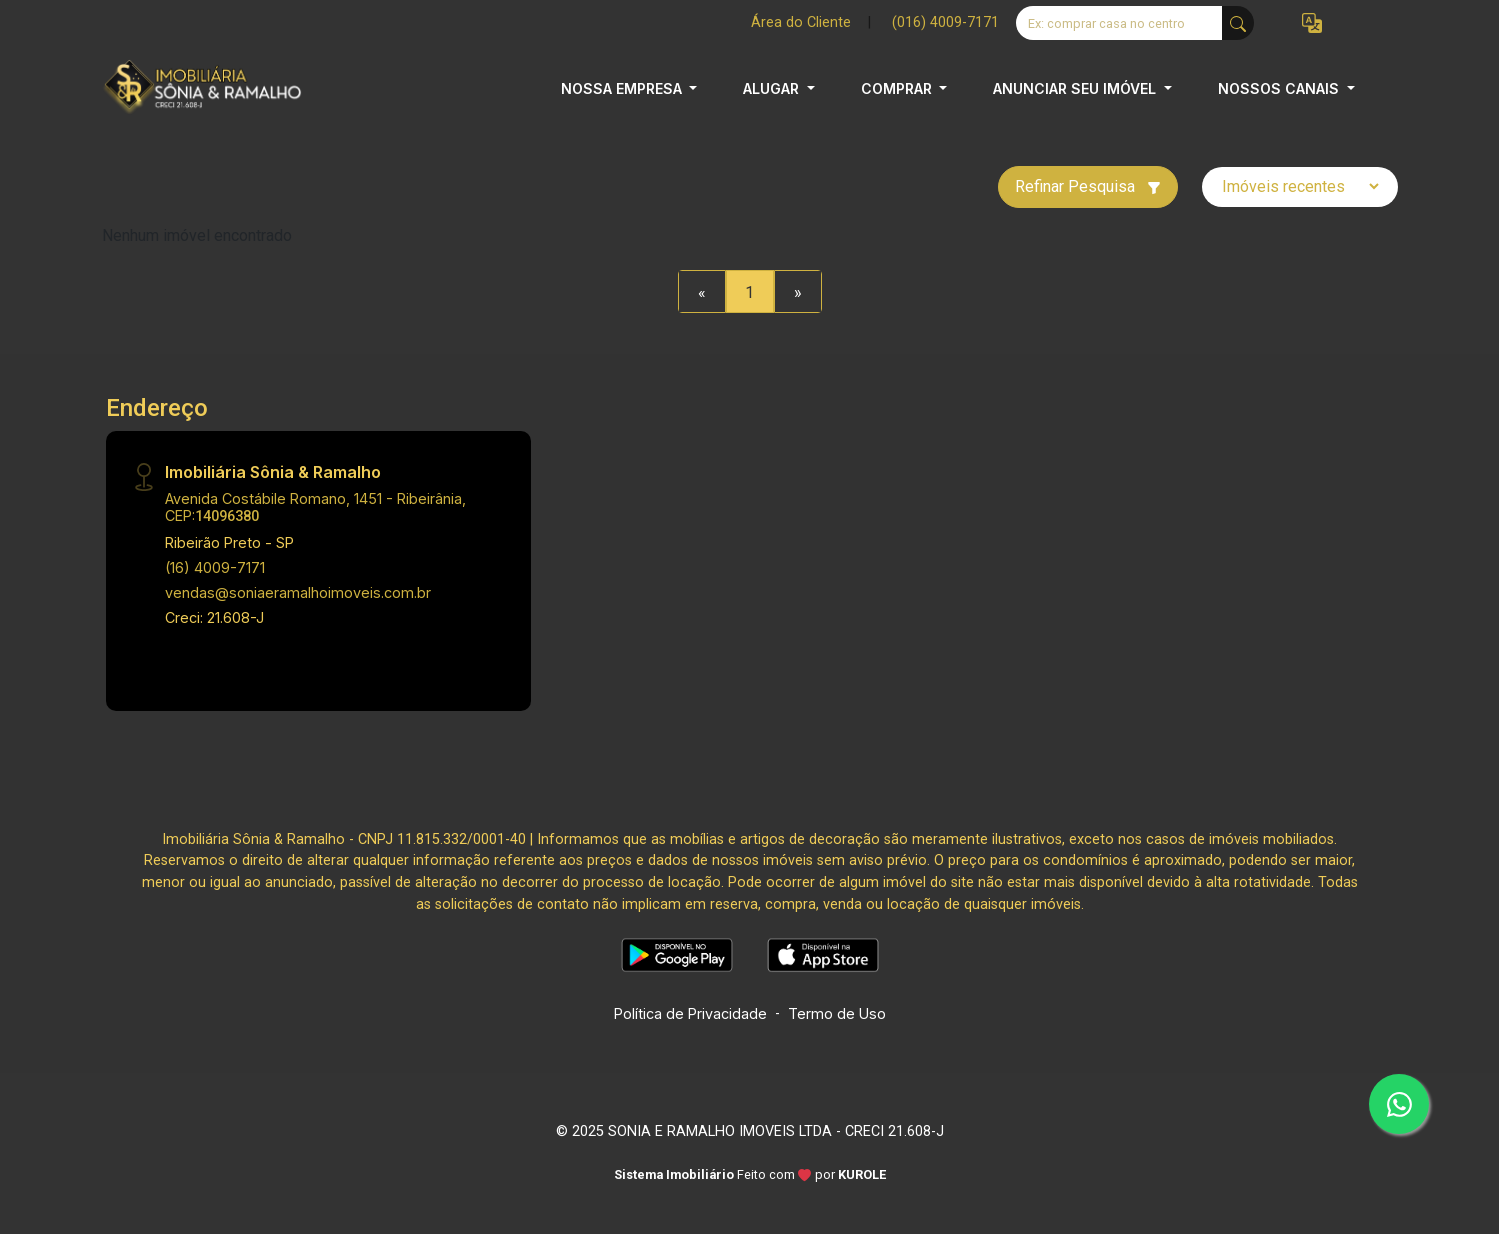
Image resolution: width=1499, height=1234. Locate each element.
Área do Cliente (801, 22)
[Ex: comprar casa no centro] (1119, 23)
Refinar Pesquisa (1088, 186)
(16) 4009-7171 (215, 567)
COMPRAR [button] (898, 88)
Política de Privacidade (690, 1013)
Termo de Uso (837, 1013)
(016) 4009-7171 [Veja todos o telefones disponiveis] (945, 22)
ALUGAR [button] (773, 88)
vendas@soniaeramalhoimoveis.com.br (298, 592)
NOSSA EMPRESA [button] (623, 88)
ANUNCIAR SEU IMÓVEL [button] (1076, 88)
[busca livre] (1238, 23)
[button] (1312, 23)
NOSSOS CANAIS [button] (1280, 88)
